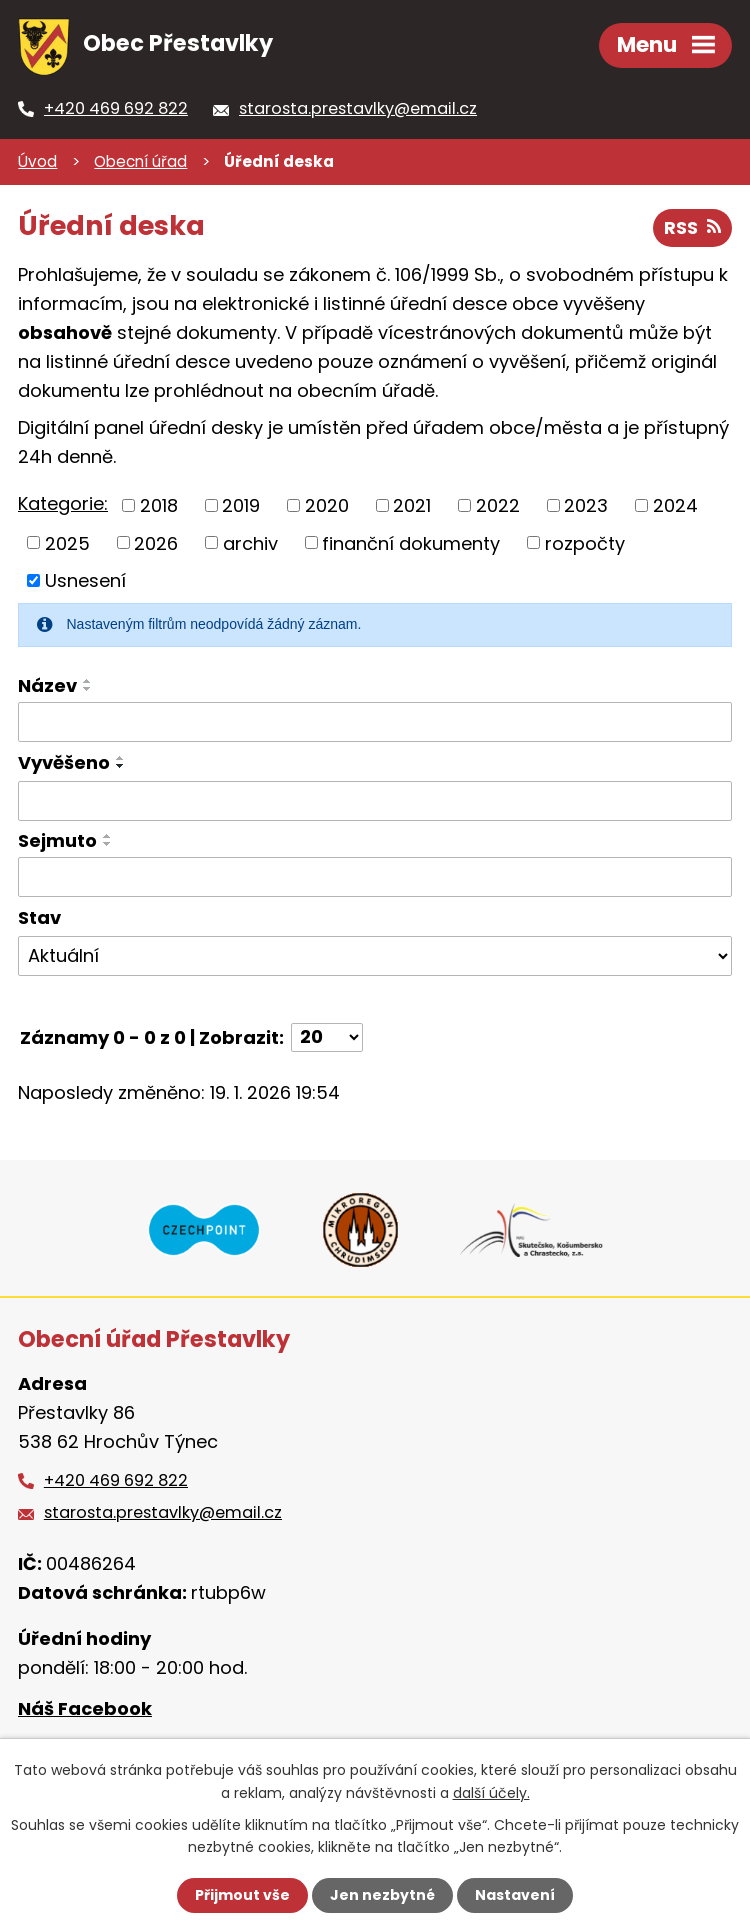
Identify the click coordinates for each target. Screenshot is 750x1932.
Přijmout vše (242, 1895)
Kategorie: (63, 503)
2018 (159, 505)
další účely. (491, 1792)
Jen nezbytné (382, 1895)
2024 (675, 505)
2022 (498, 505)
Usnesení (85, 580)
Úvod (37, 161)
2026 (156, 542)
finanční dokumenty (411, 542)
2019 (241, 505)
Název (47, 685)
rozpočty (585, 542)
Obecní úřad (140, 161)
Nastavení (515, 1895)
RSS (692, 227)
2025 (67, 542)
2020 (327, 505)
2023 (586, 505)
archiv (250, 542)
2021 (412, 505)
